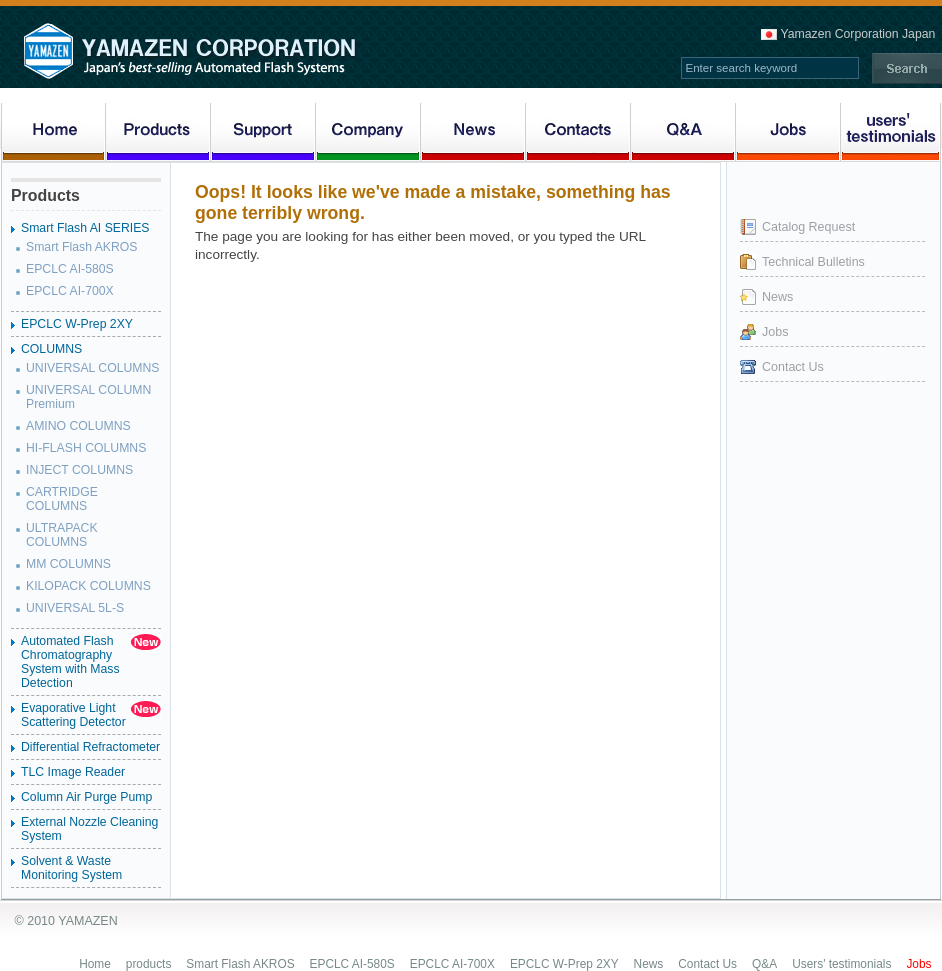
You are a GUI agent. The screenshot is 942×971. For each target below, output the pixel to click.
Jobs (775, 332)
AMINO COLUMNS (78, 426)
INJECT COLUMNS (79, 470)
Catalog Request (808, 227)
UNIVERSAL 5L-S (75, 608)
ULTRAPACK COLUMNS (62, 535)
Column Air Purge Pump (86, 797)
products (149, 964)
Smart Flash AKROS (82, 247)
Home (95, 964)
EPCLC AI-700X (70, 291)
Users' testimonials (841, 964)
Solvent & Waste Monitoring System (71, 868)
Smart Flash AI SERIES (85, 228)
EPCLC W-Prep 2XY (77, 324)
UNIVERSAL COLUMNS (92, 368)
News (777, 297)
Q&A (764, 964)
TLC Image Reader (73, 772)
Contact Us (793, 367)
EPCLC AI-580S (70, 269)
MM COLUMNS (68, 564)
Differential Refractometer (90, 747)
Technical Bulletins (813, 262)
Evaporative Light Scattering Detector (73, 715)
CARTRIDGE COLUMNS (62, 499)
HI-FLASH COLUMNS (86, 448)
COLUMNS (51, 349)
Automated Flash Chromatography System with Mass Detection (70, 662)
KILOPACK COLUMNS (88, 586)
